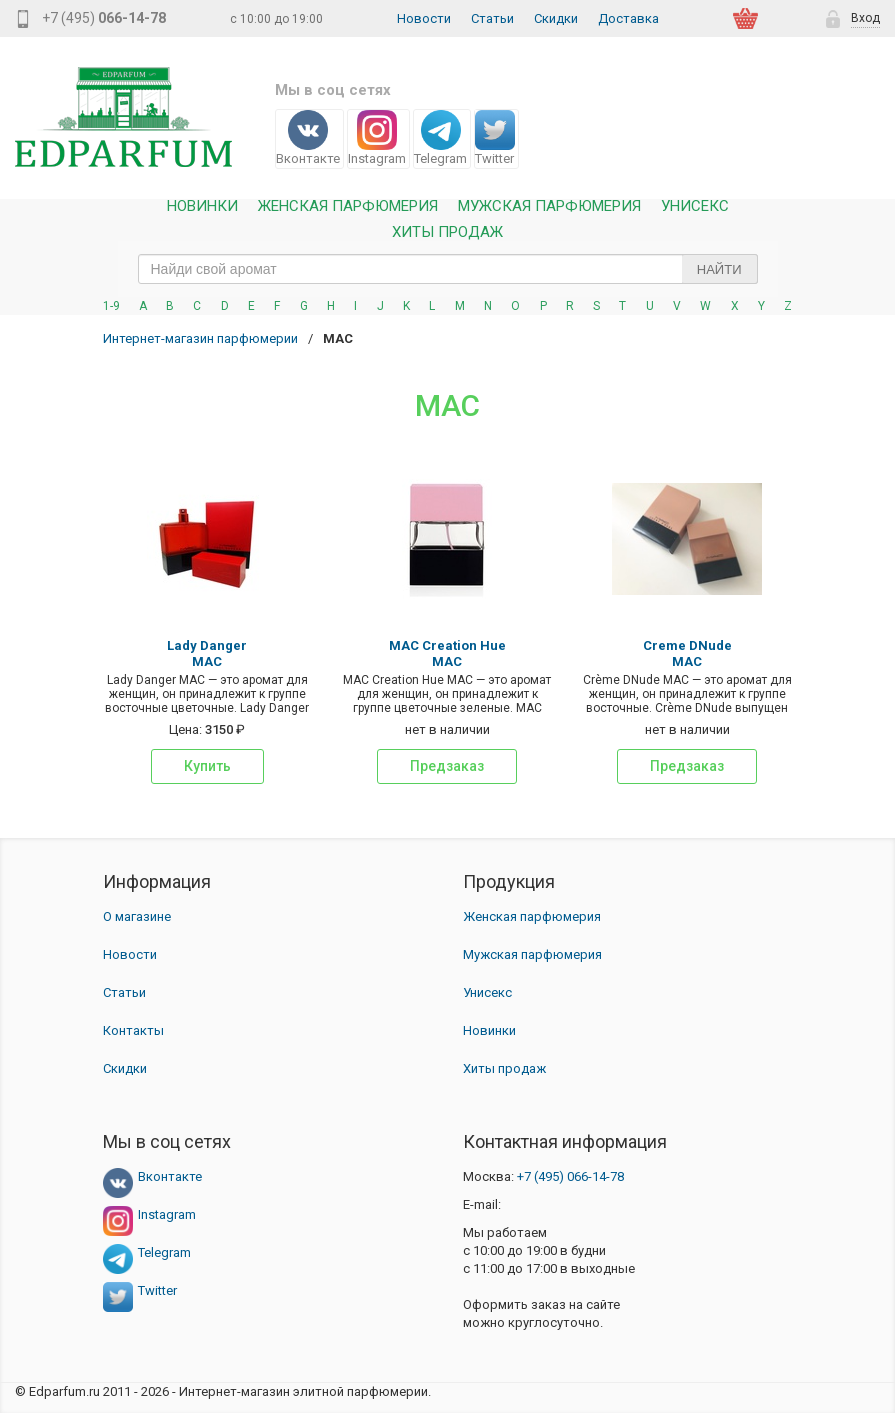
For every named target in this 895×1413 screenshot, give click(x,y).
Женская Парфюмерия (348, 206)
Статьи (492, 18)
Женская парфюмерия (532, 916)
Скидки (556, 18)
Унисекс (695, 206)
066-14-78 (570, 1176)
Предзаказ (447, 766)
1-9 (111, 306)
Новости (424, 18)
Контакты (133, 1030)
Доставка (628, 18)
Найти (719, 269)
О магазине (137, 916)
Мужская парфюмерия (549, 206)
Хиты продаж (447, 232)
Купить (207, 766)
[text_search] (448, 269)
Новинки (202, 206)
